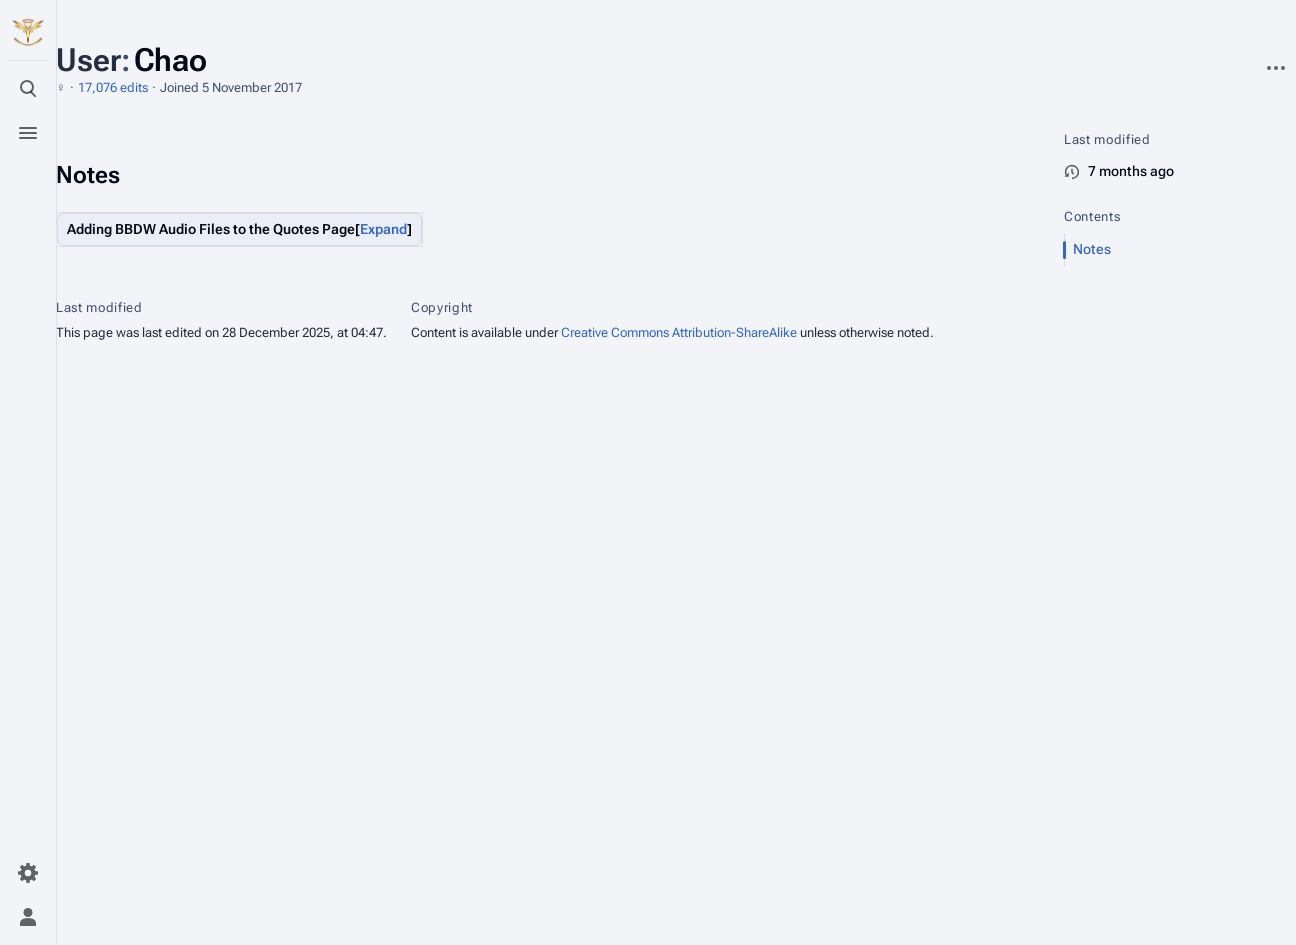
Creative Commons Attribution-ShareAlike (679, 332)
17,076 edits (113, 87)
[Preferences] (28, 873)
